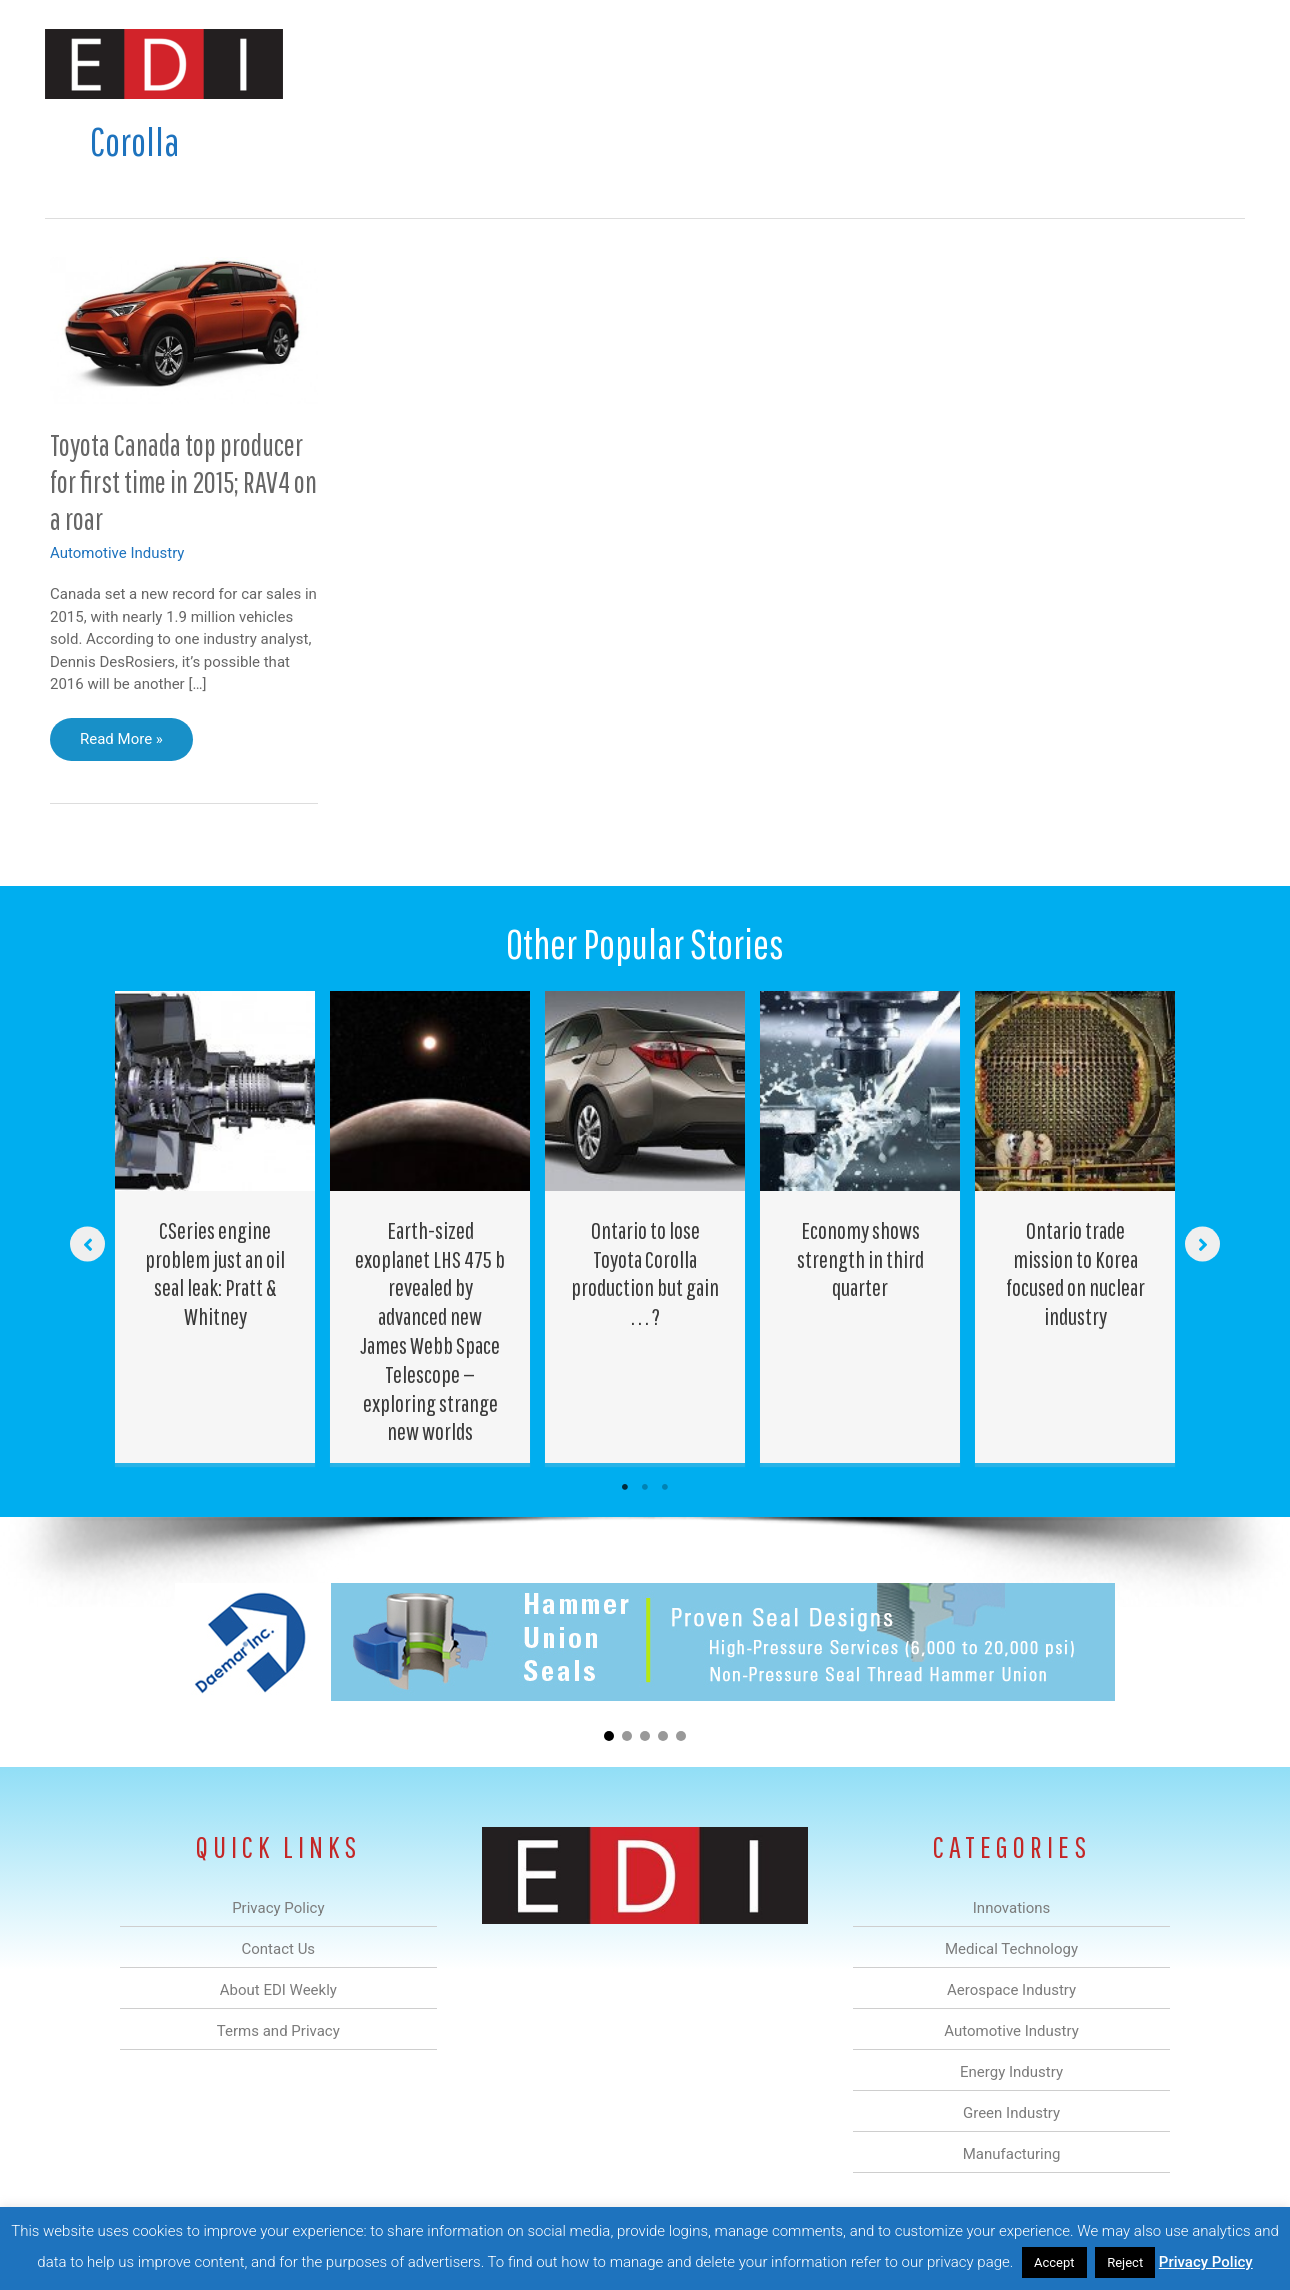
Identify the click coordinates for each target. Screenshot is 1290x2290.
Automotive (695, 63)
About (1060, 63)
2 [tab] (645, 1487)
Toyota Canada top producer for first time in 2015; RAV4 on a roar (183, 481)
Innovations (410, 63)
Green (864, 63)
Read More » (121, 744)
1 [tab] (625, 1487)
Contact (1139, 63)
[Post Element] (215, 1227)
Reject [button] (1125, 2262)
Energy (788, 63)
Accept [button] (1054, 2262)
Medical (503, 63)
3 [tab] (665, 1487)
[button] (1213, 63)
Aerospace (593, 63)
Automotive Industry (117, 553)
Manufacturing (962, 63)
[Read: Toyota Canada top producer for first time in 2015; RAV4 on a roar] (184, 329)
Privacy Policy (1206, 2262)
